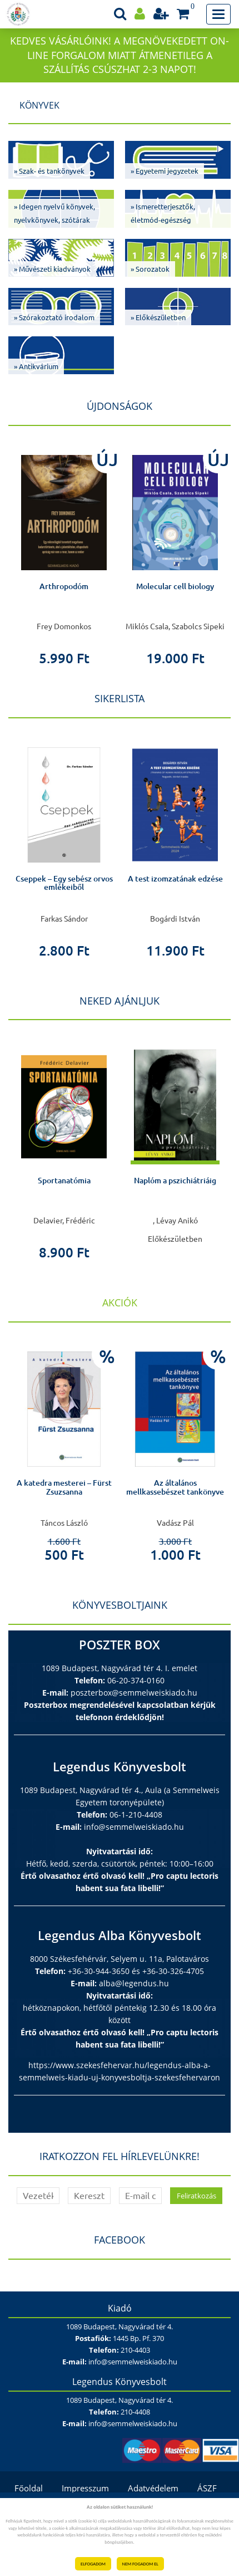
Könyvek (39, 105)
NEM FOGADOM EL (140, 2564)
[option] (64, 553)
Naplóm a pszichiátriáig (175, 1180)
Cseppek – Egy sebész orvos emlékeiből (64, 883)
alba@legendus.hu (134, 1983)
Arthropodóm (63, 586)
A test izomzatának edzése (175, 878)
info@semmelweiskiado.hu (134, 1826)
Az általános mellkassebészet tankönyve (175, 1487)
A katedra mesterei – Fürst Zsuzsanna (64, 1487)
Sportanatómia (64, 1180)
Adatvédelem (153, 2488)
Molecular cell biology (175, 586)
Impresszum (85, 2488)
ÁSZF (207, 2488)
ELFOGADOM (93, 2564)
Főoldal (28, 2488)
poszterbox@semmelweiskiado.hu (134, 1692)
